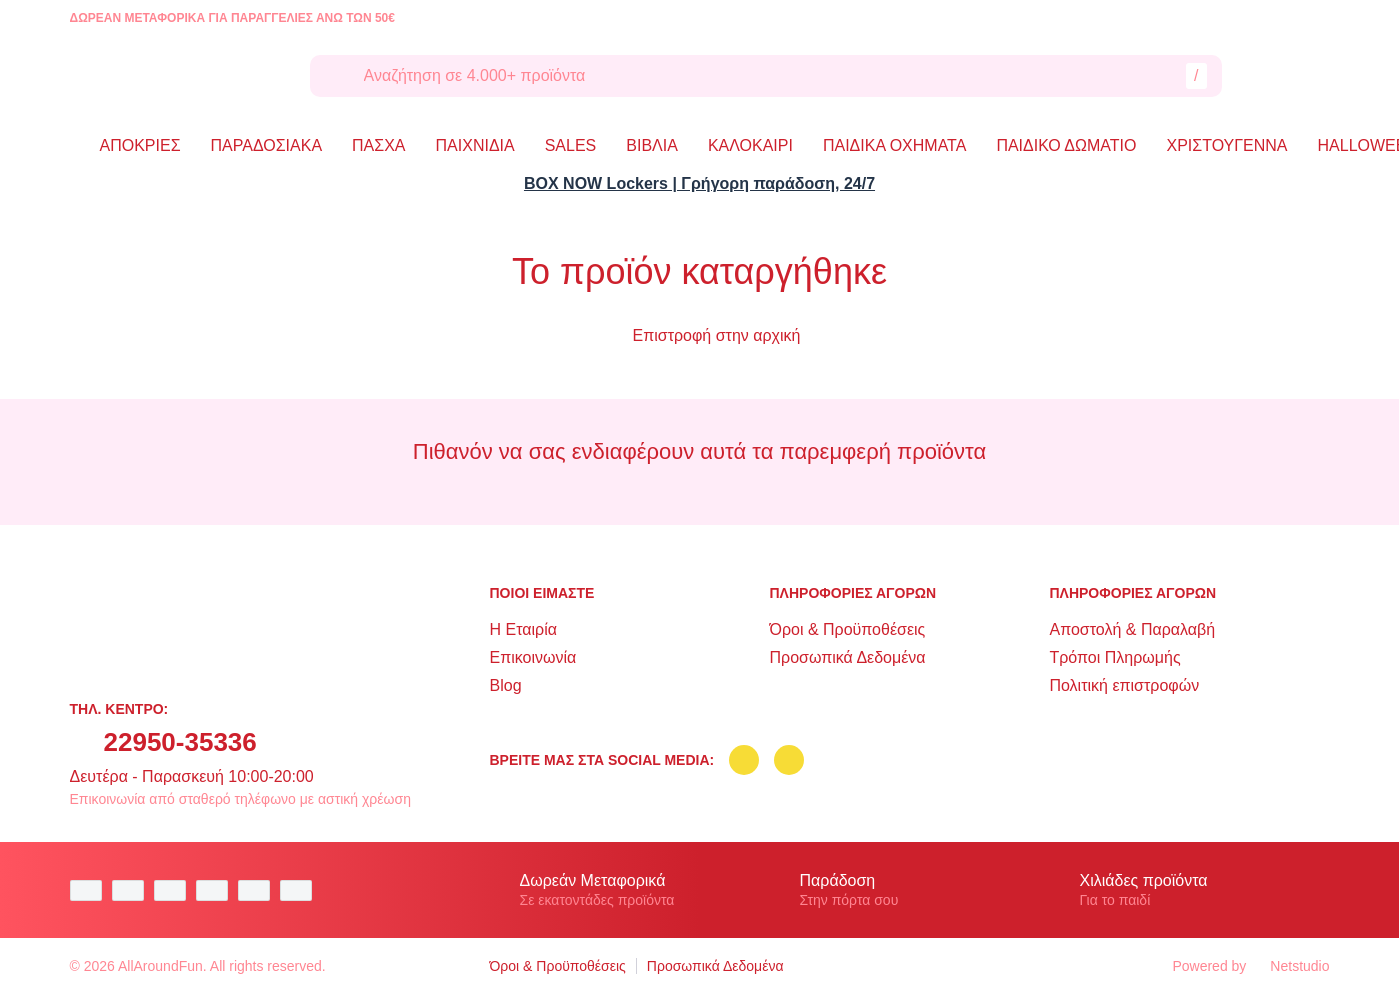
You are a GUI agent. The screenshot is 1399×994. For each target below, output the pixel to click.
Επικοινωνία (533, 657)
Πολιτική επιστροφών (1124, 685)
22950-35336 (180, 742)
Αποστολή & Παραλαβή (1132, 629)
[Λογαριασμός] (1264, 76)
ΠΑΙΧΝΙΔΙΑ (475, 145)
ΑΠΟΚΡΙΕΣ (140, 145)
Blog (506, 685)
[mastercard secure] (301, 890)
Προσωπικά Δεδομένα (847, 657)
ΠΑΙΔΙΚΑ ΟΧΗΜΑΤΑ (894, 145)
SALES (571, 145)
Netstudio (1290, 966)
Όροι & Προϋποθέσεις (847, 629)
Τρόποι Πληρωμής (1114, 657)
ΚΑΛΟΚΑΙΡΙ (750, 145)
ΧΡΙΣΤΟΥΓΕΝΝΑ (1227, 145)
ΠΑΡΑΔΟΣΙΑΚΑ (267, 145)
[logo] (175, 76)
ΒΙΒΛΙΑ (652, 145)
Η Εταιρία (523, 629)
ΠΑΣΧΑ (378, 145)
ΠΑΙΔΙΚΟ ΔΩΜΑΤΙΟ (1066, 145)
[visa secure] (259, 890)
